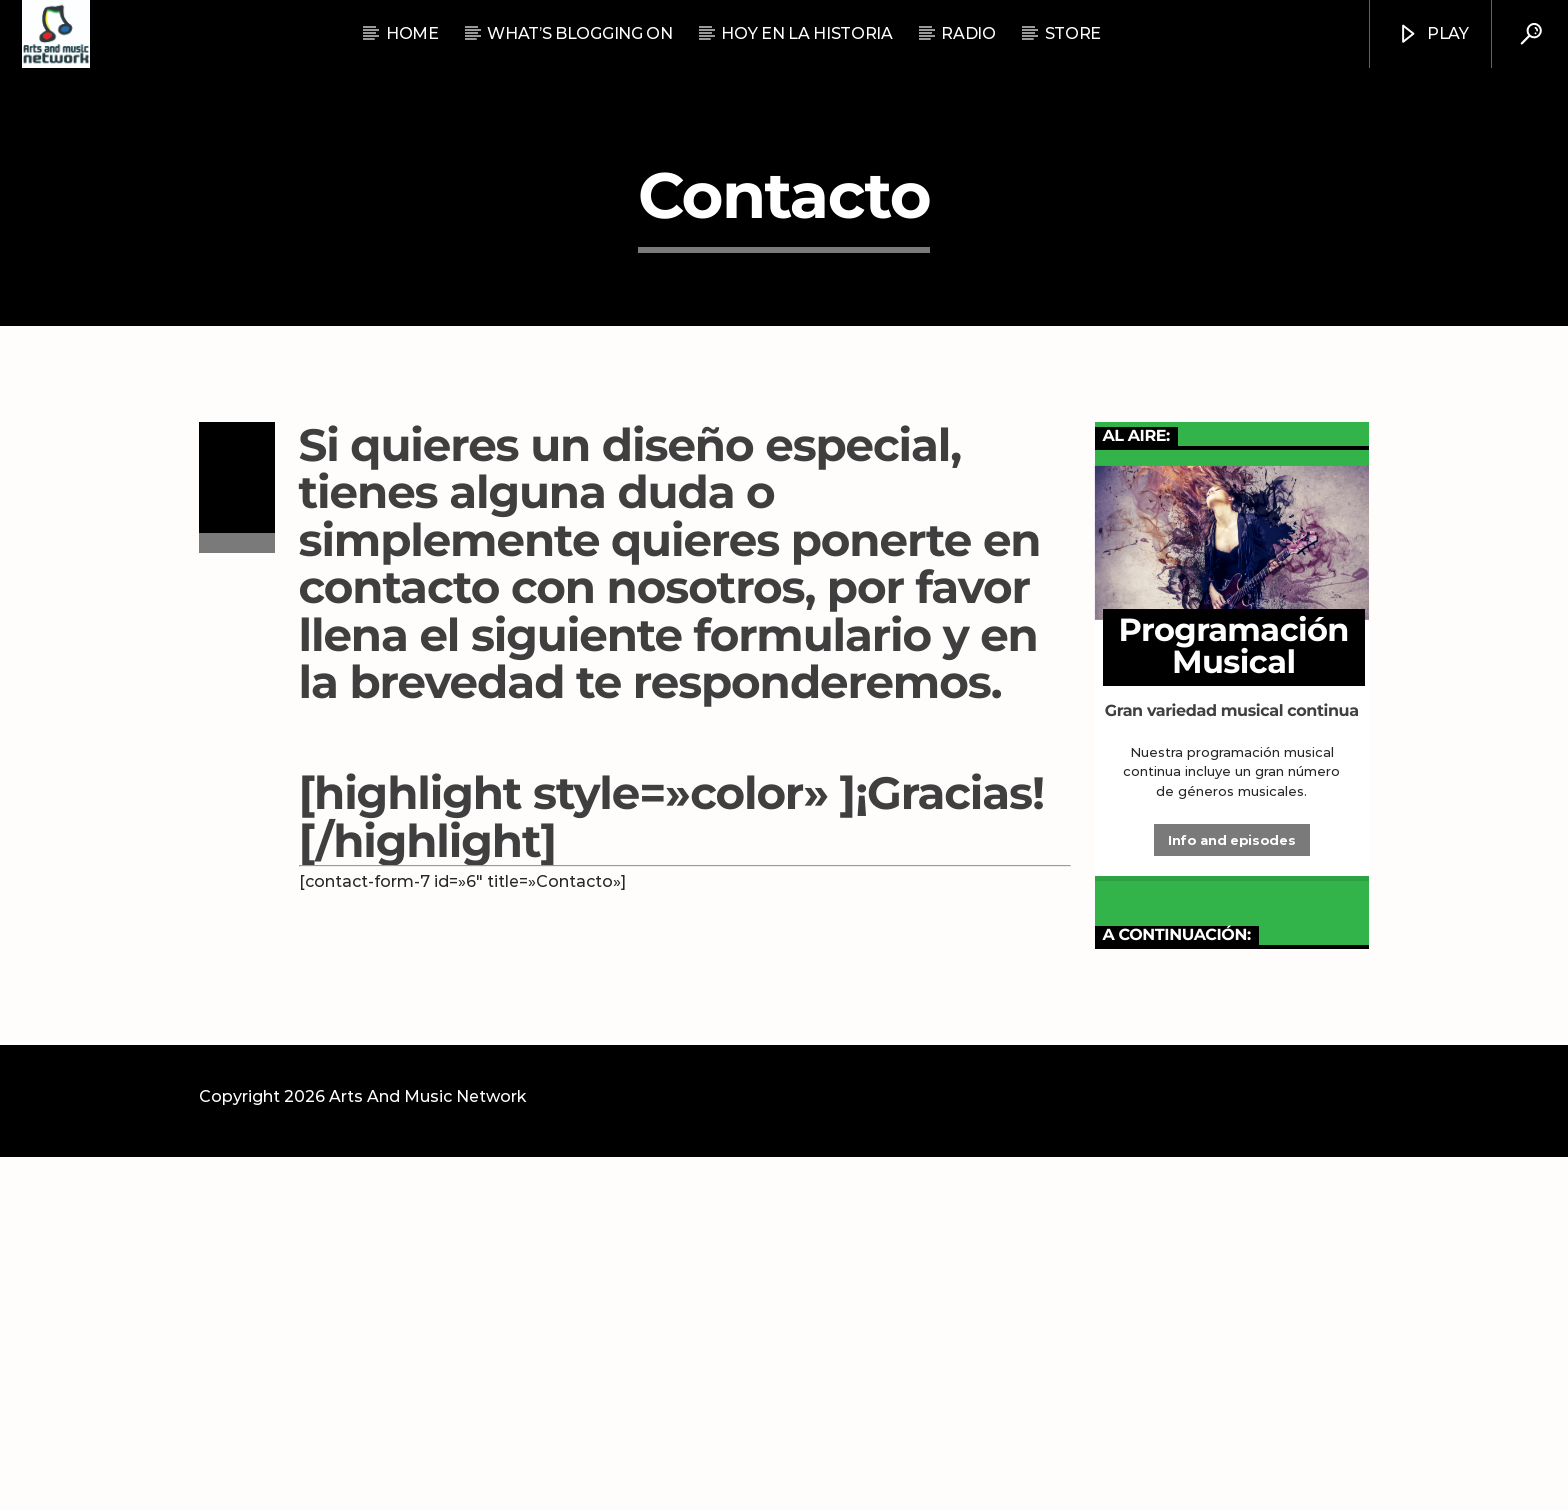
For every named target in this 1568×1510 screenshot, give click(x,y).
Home (412, 33)
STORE (1073, 33)
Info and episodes (1231, 1193)
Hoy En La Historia (806, 33)
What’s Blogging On (579, 33)
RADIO (968, 33)
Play (1432, 34)
